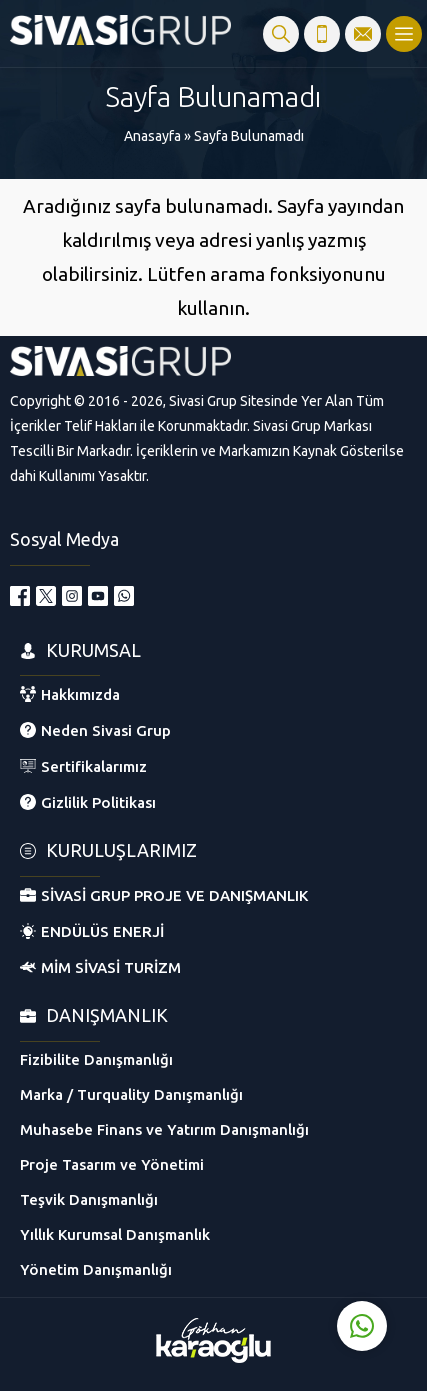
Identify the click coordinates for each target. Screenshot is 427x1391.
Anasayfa (152, 136)
